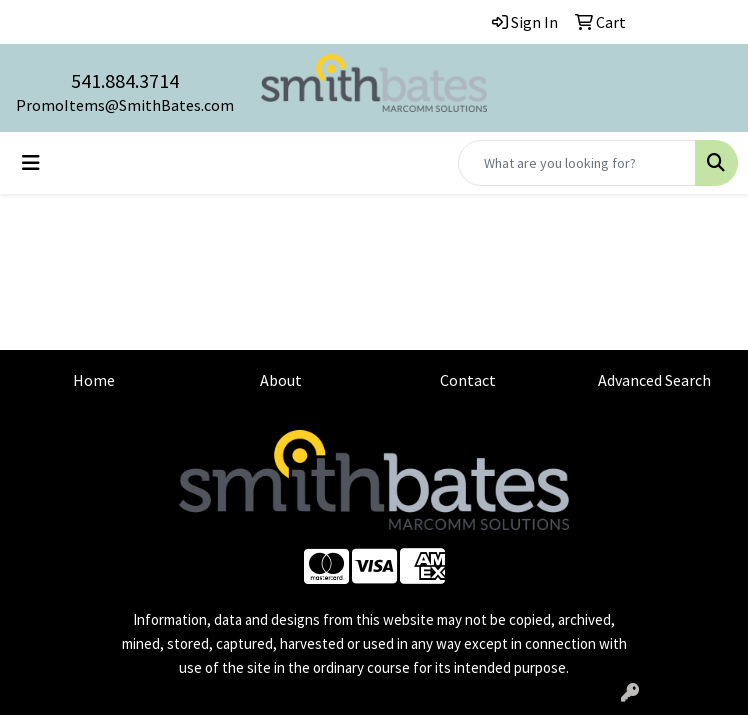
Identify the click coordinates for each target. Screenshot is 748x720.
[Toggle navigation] (31, 163)
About (281, 380)
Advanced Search (654, 380)
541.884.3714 (125, 80)
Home (94, 380)
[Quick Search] (577, 163)
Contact (468, 380)
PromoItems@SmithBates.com (125, 105)
